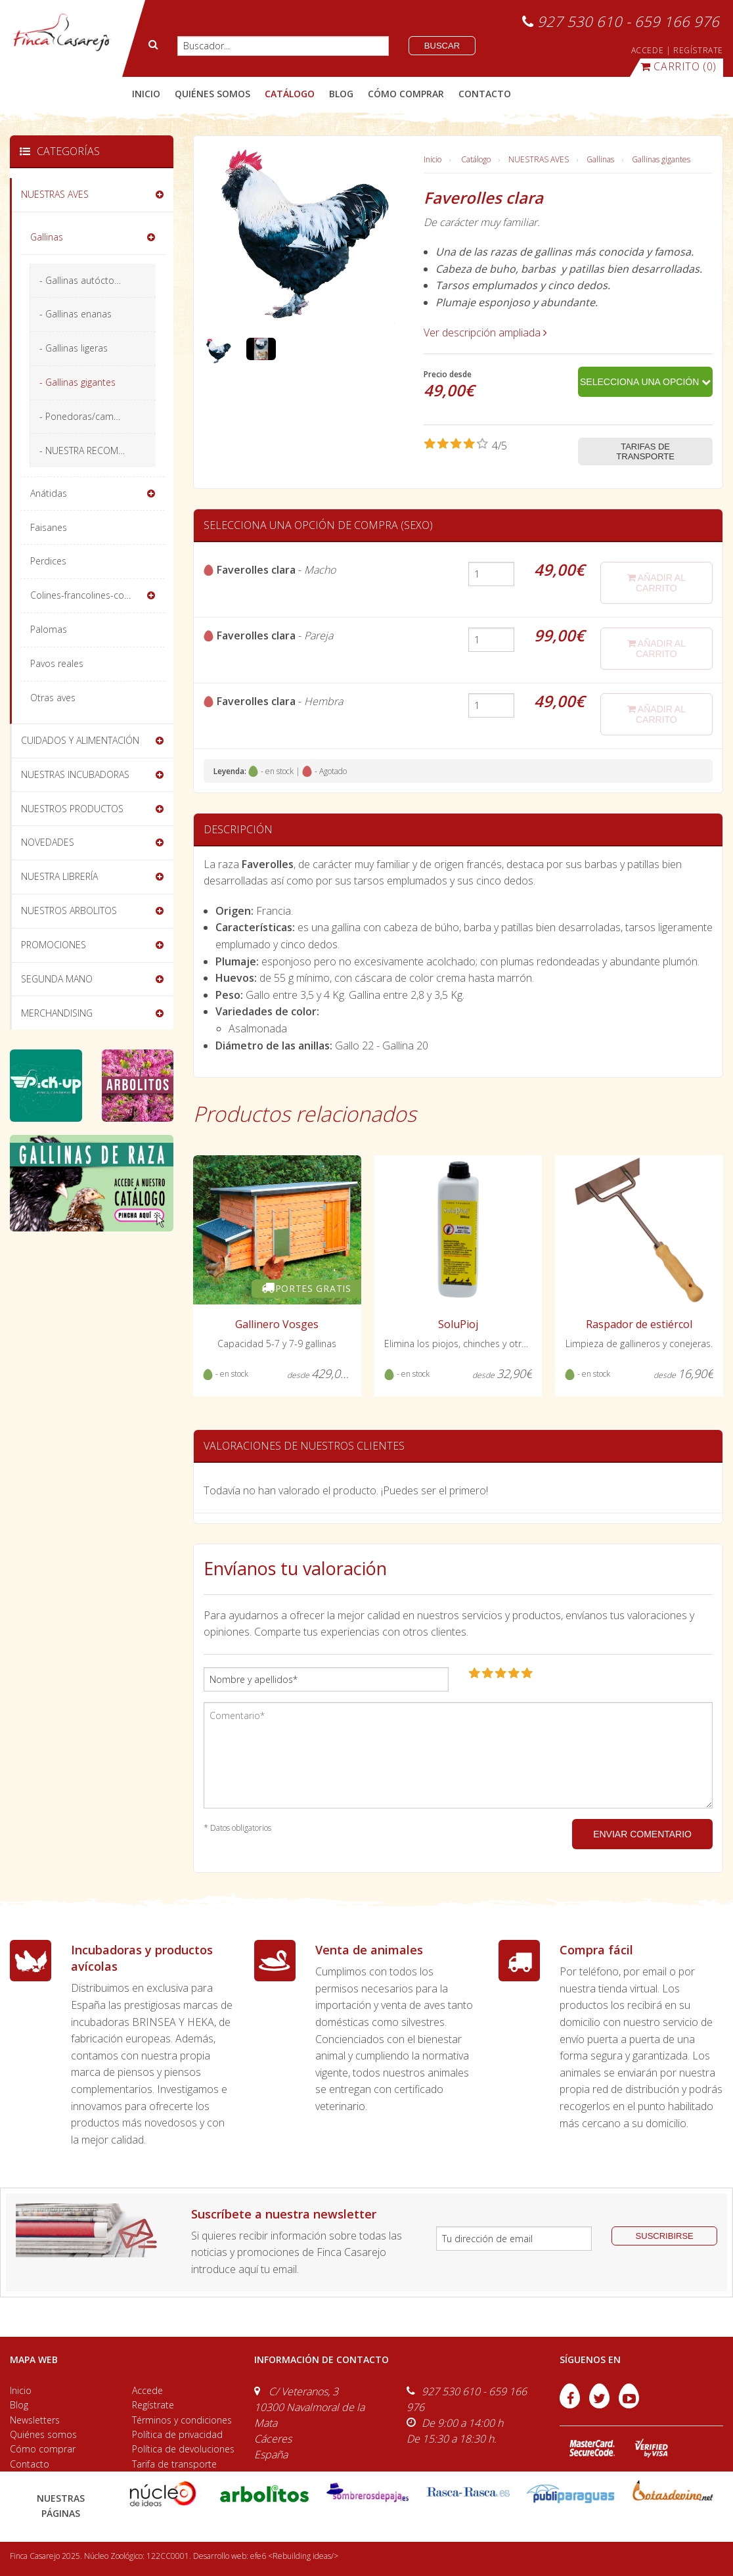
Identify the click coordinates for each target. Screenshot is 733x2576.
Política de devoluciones (183, 2449)
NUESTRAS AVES (538, 159)
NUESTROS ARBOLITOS (69, 910)
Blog (19, 2405)
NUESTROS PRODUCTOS (72, 808)
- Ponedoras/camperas (88, 416)
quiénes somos (212, 93)
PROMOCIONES (53, 944)
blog (341, 93)
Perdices (48, 561)
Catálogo (476, 159)
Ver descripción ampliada (485, 332)
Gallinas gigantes (661, 159)
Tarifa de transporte (174, 2464)
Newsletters (35, 2420)
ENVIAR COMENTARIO (642, 1834)
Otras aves (53, 697)
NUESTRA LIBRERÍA (59, 876)
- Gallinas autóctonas (84, 280)
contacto (484, 93)
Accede (147, 2390)
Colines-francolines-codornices (95, 595)
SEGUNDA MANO (57, 979)
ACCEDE (647, 50)
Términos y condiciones (182, 2420)
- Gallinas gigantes (77, 382)
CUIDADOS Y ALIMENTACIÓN (80, 740)
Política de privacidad (177, 2434)
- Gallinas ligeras (73, 348)
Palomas (48, 629)
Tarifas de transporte (645, 451)
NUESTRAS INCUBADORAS (75, 774)
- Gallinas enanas (75, 314)
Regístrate (153, 2405)
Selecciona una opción (645, 382)
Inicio (146, 93)
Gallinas (600, 159)
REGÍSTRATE (698, 50)
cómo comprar (406, 93)
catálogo (290, 93)
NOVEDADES (47, 842)
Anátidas (48, 493)
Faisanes (48, 527)
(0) (678, 66)
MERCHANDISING (57, 1013)
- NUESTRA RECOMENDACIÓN (97, 450)
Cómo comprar (43, 2449)
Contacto (29, 2464)
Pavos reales (56, 663)
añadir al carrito (656, 582)
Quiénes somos (43, 2434)
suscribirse (665, 2236)
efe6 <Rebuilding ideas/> (294, 2556)
